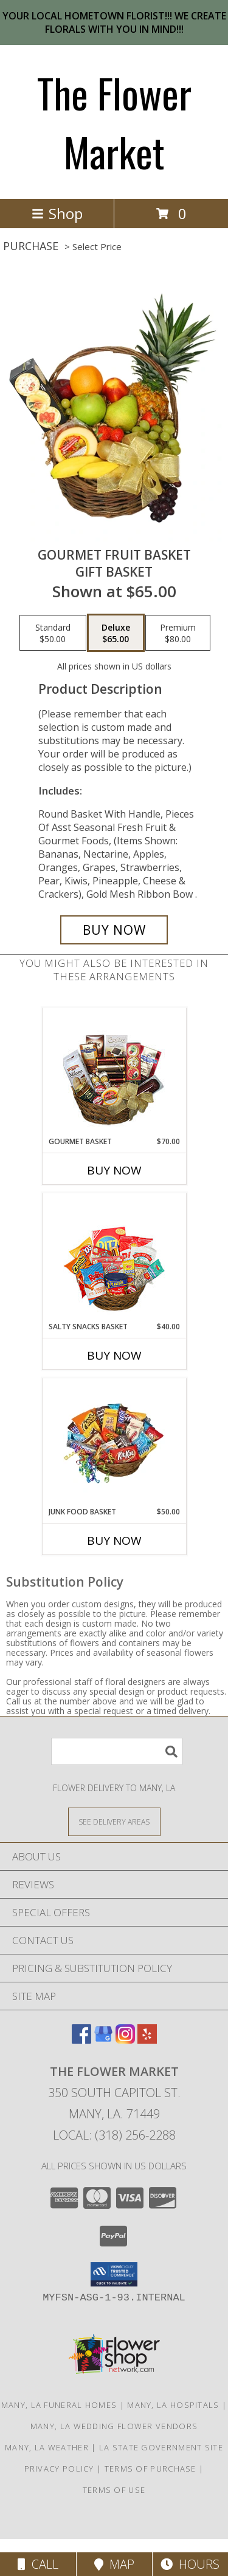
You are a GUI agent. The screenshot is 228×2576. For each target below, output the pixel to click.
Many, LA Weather (47, 2447)
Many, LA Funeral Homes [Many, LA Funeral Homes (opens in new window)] (59, 2404)
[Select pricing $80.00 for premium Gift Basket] (178, 633)
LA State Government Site (161, 2447)
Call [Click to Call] (38, 2564)
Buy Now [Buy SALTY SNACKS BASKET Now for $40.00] (114, 1355)
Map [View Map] (114, 2564)
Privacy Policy (59, 2468)
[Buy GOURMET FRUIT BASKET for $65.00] (114, 929)
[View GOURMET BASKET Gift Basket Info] (114, 1072)
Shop (57, 213)
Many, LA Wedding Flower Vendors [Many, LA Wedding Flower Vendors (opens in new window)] (114, 2426)
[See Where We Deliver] (114, 1821)
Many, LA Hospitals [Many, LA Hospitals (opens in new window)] (173, 2404)
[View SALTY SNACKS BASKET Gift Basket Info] (114, 1257)
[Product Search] (116, 1751)
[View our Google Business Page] (103, 2040)
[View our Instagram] (125, 2040)
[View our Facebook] (81, 2040)
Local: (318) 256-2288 (114, 2135)
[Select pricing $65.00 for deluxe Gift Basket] (116, 633)
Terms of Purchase (150, 2468)
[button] (114, 2274)
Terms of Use (114, 2489)
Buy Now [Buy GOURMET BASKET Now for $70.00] (114, 1170)
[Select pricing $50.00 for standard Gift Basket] (53, 633)
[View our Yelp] (147, 2040)
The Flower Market (114, 122)
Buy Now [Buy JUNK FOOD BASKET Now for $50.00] (114, 1540)
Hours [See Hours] (190, 2564)
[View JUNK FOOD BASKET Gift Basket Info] (114, 1442)
